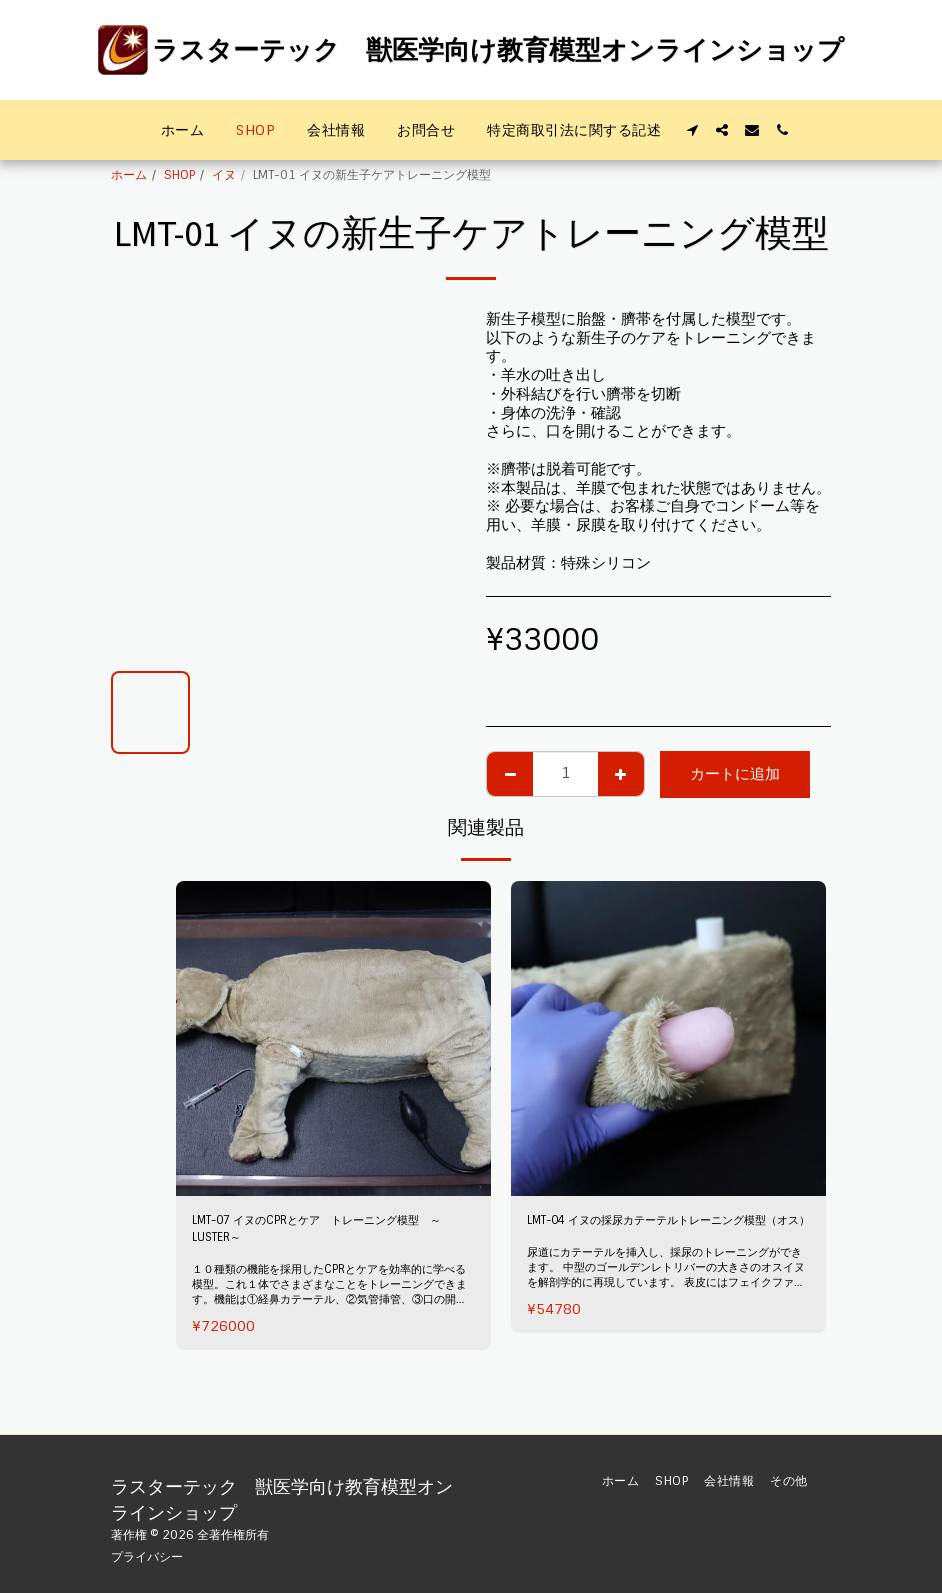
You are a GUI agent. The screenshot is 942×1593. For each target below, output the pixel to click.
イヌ (224, 175)
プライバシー (147, 1557)
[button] (692, 130)
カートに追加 (735, 774)
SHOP (179, 175)
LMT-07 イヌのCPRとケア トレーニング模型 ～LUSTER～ (333, 1234)
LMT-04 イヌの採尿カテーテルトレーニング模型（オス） (662, 1234)
